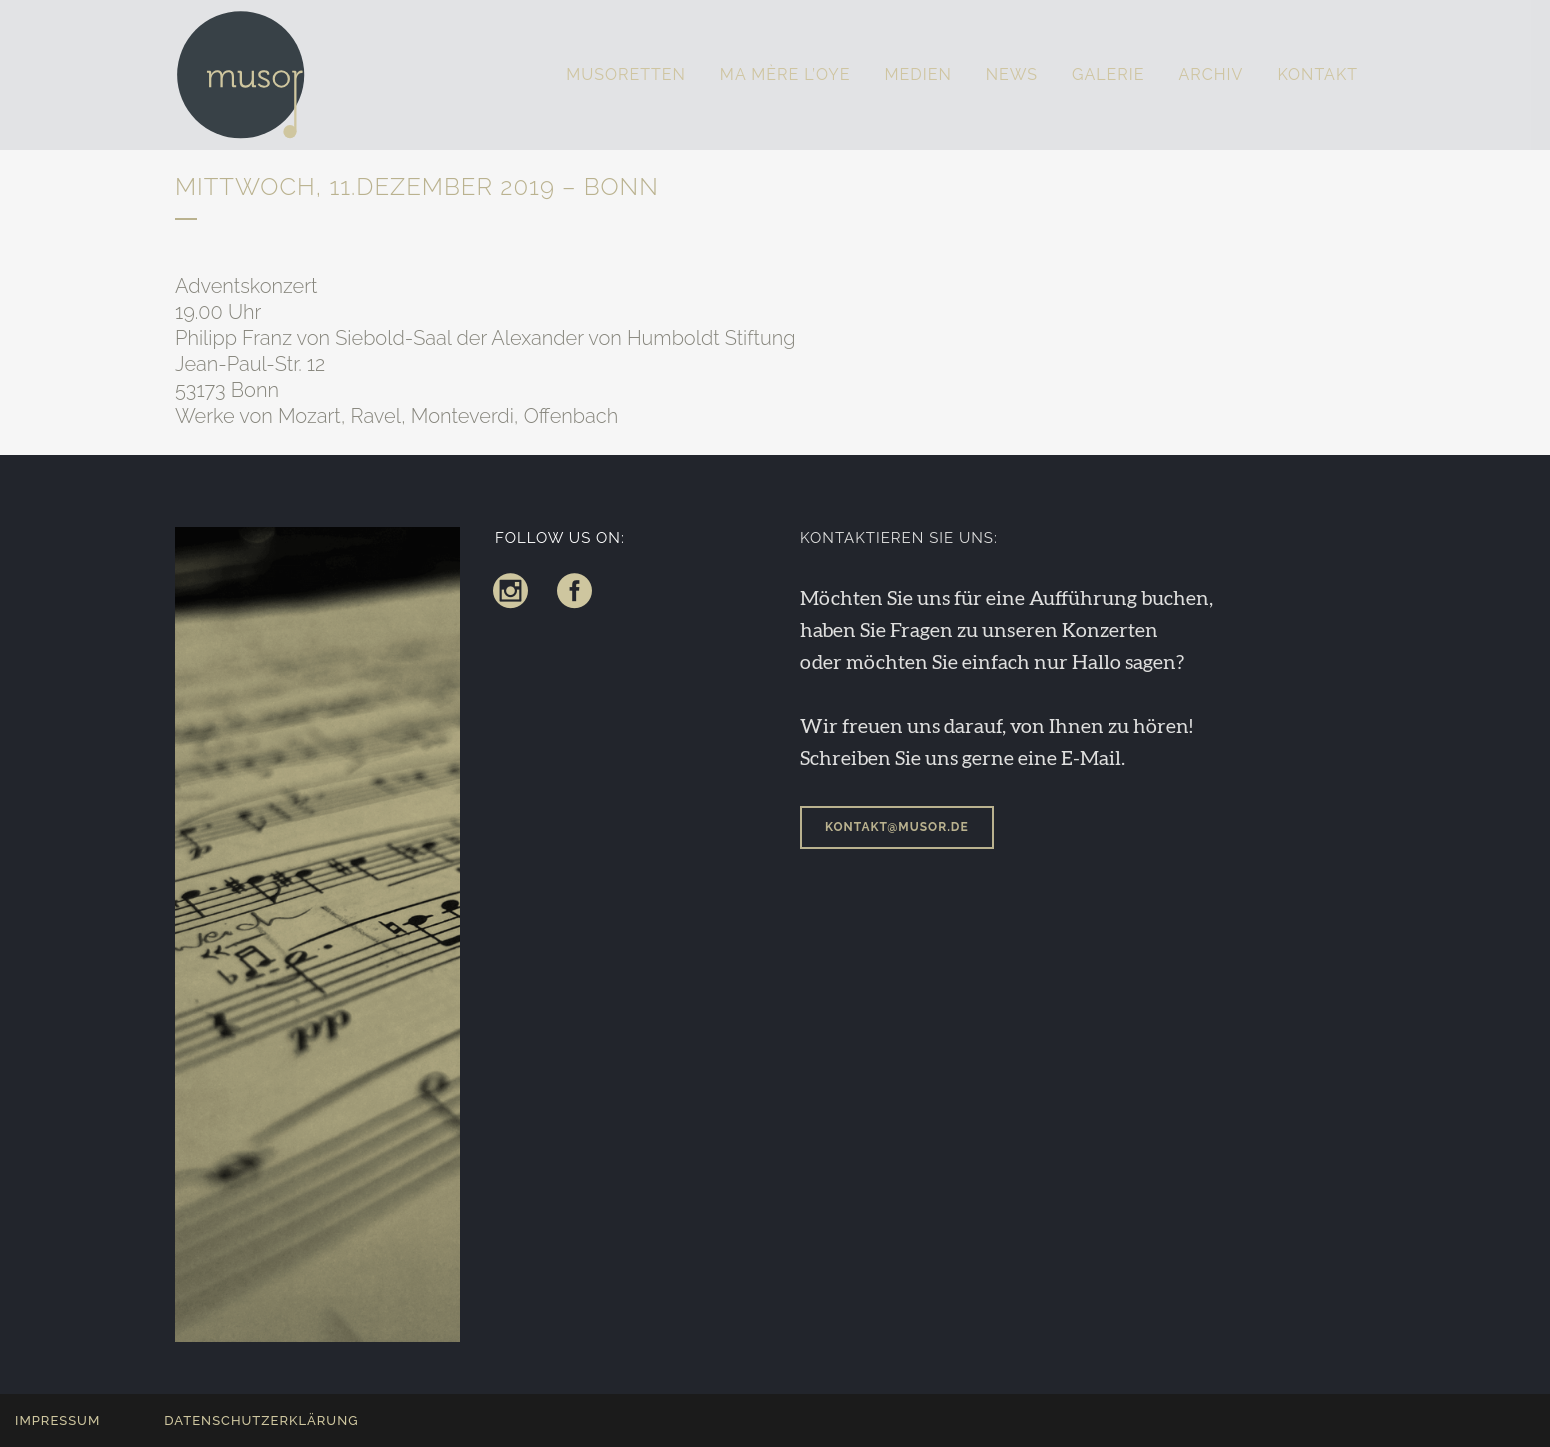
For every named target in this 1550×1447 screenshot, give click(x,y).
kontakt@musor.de (897, 827)
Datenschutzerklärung (261, 1420)
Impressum (57, 1420)
